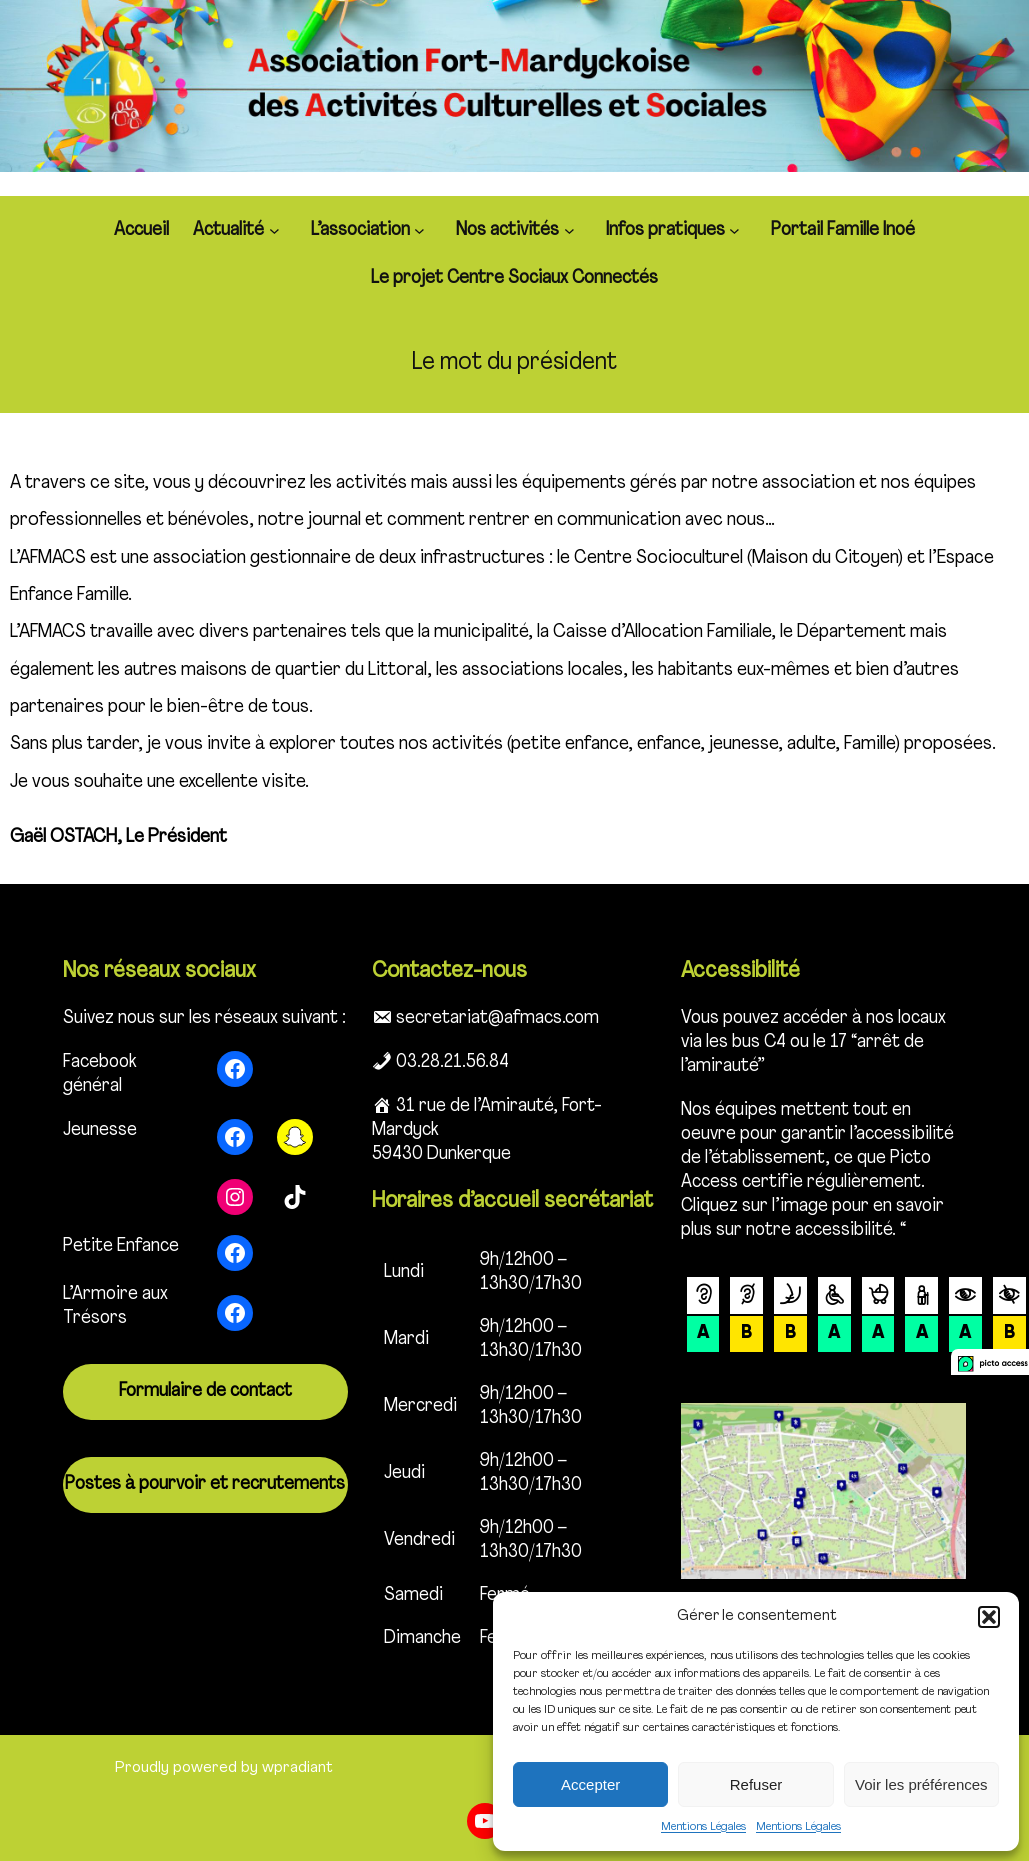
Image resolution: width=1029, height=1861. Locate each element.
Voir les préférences (921, 1784)
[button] (989, 1617)
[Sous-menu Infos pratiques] (738, 230)
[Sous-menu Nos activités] (573, 230)
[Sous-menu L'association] (423, 230)
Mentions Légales (703, 1827)
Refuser (756, 1784)
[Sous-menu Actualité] (278, 230)
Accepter (590, 1784)
